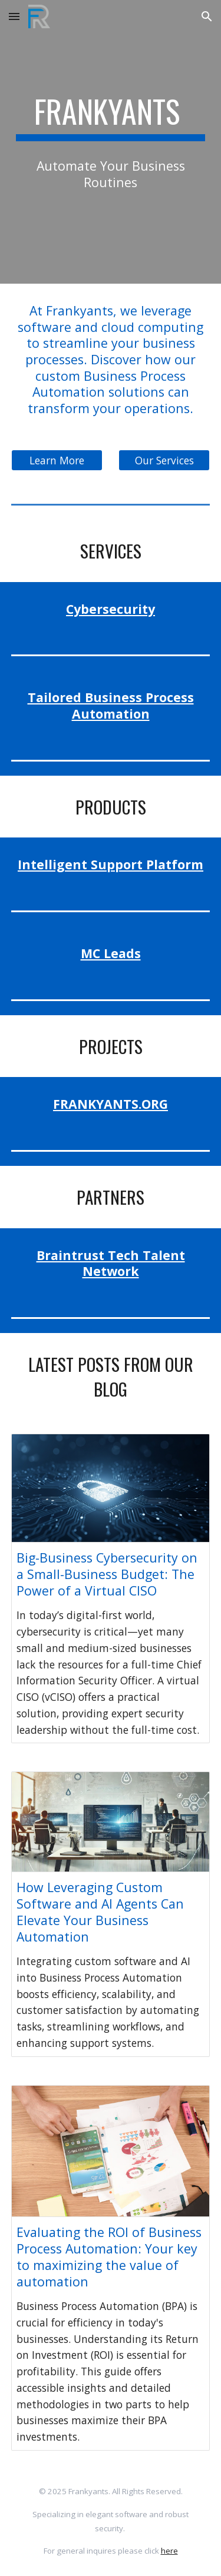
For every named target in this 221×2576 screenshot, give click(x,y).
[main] (110, 117)
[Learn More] (57, 460)
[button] (14, 16)
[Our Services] (164, 460)
